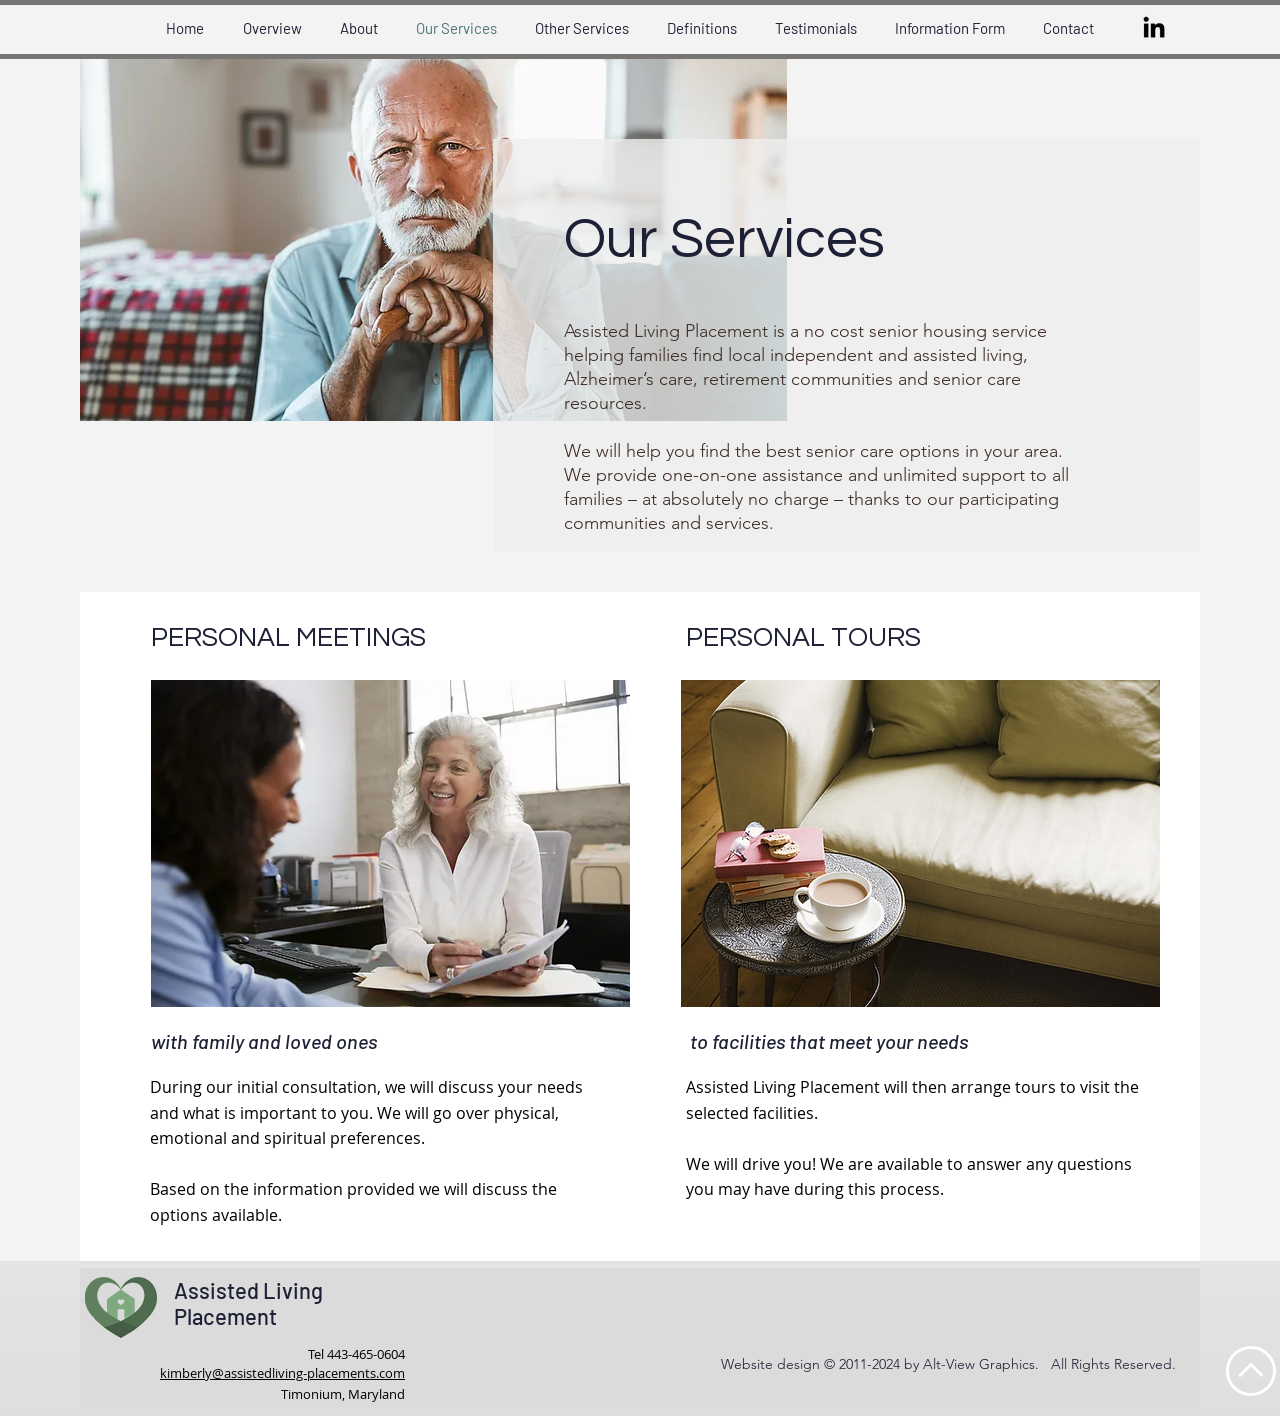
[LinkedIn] (1154, 27)
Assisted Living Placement (248, 1303)
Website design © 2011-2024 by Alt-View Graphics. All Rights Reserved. (948, 1364)
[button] (390, 843)
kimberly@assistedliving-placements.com (282, 1373)
